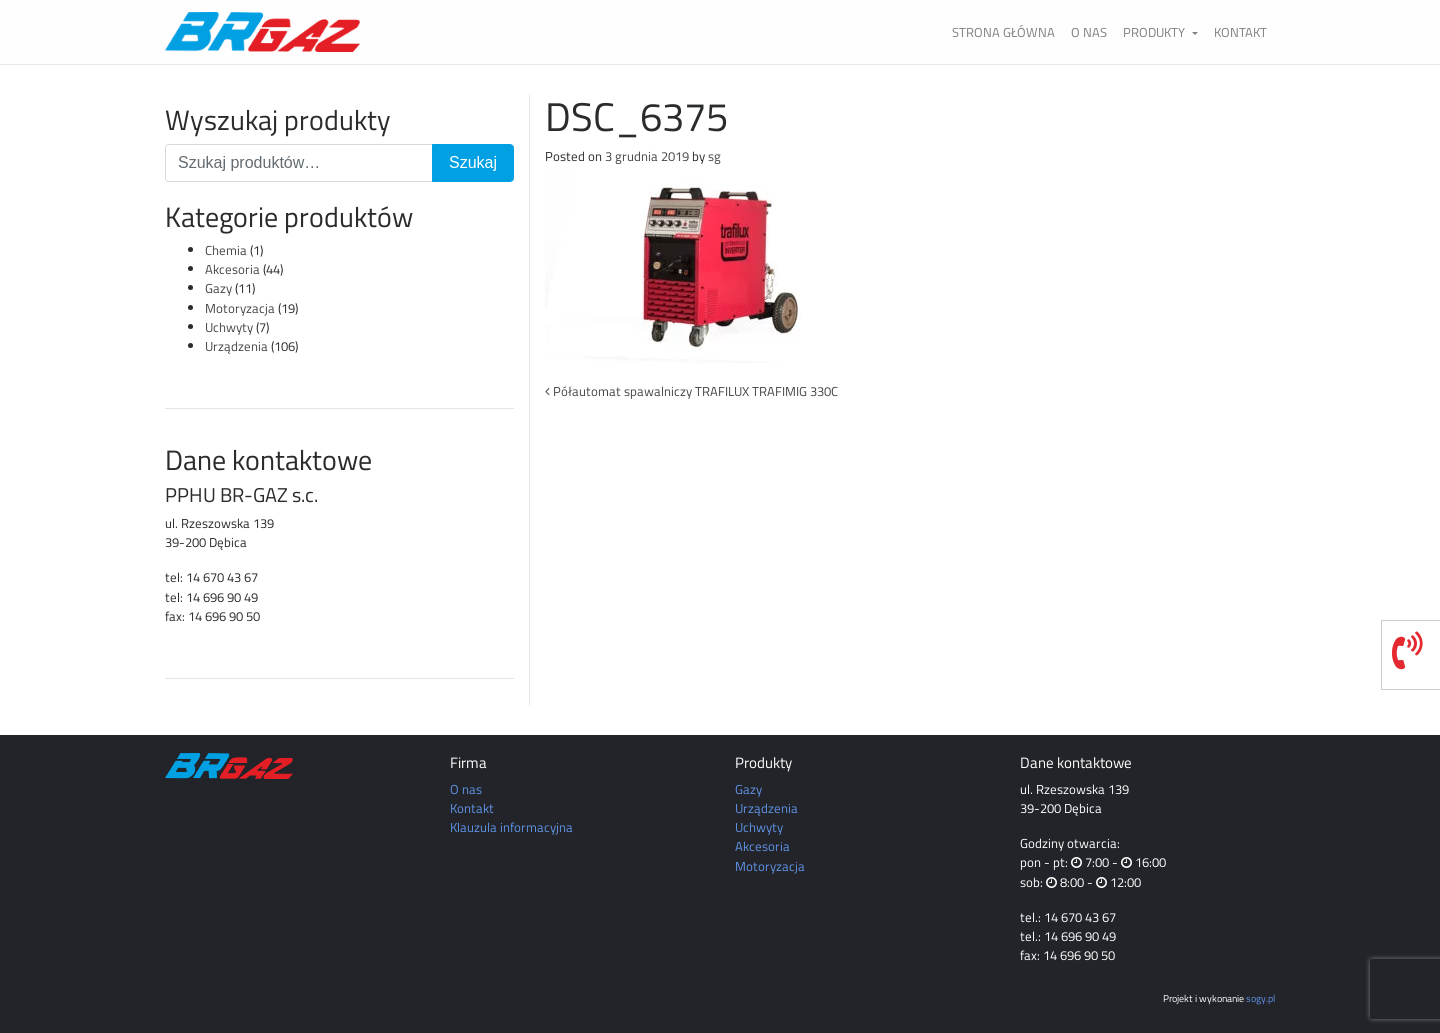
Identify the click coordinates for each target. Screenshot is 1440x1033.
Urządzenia (236, 346)
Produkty (1155, 32)
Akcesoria (232, 269)
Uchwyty (229, 327)
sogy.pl (1260, 998)
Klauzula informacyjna (511, 827)
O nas (1089, 32)
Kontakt (1240, 32)
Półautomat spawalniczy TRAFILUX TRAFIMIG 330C (691, 391)
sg (714, 156)
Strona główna (1003, 32)
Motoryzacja (240, 308)
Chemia (226, 250)
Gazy (218, 288)
